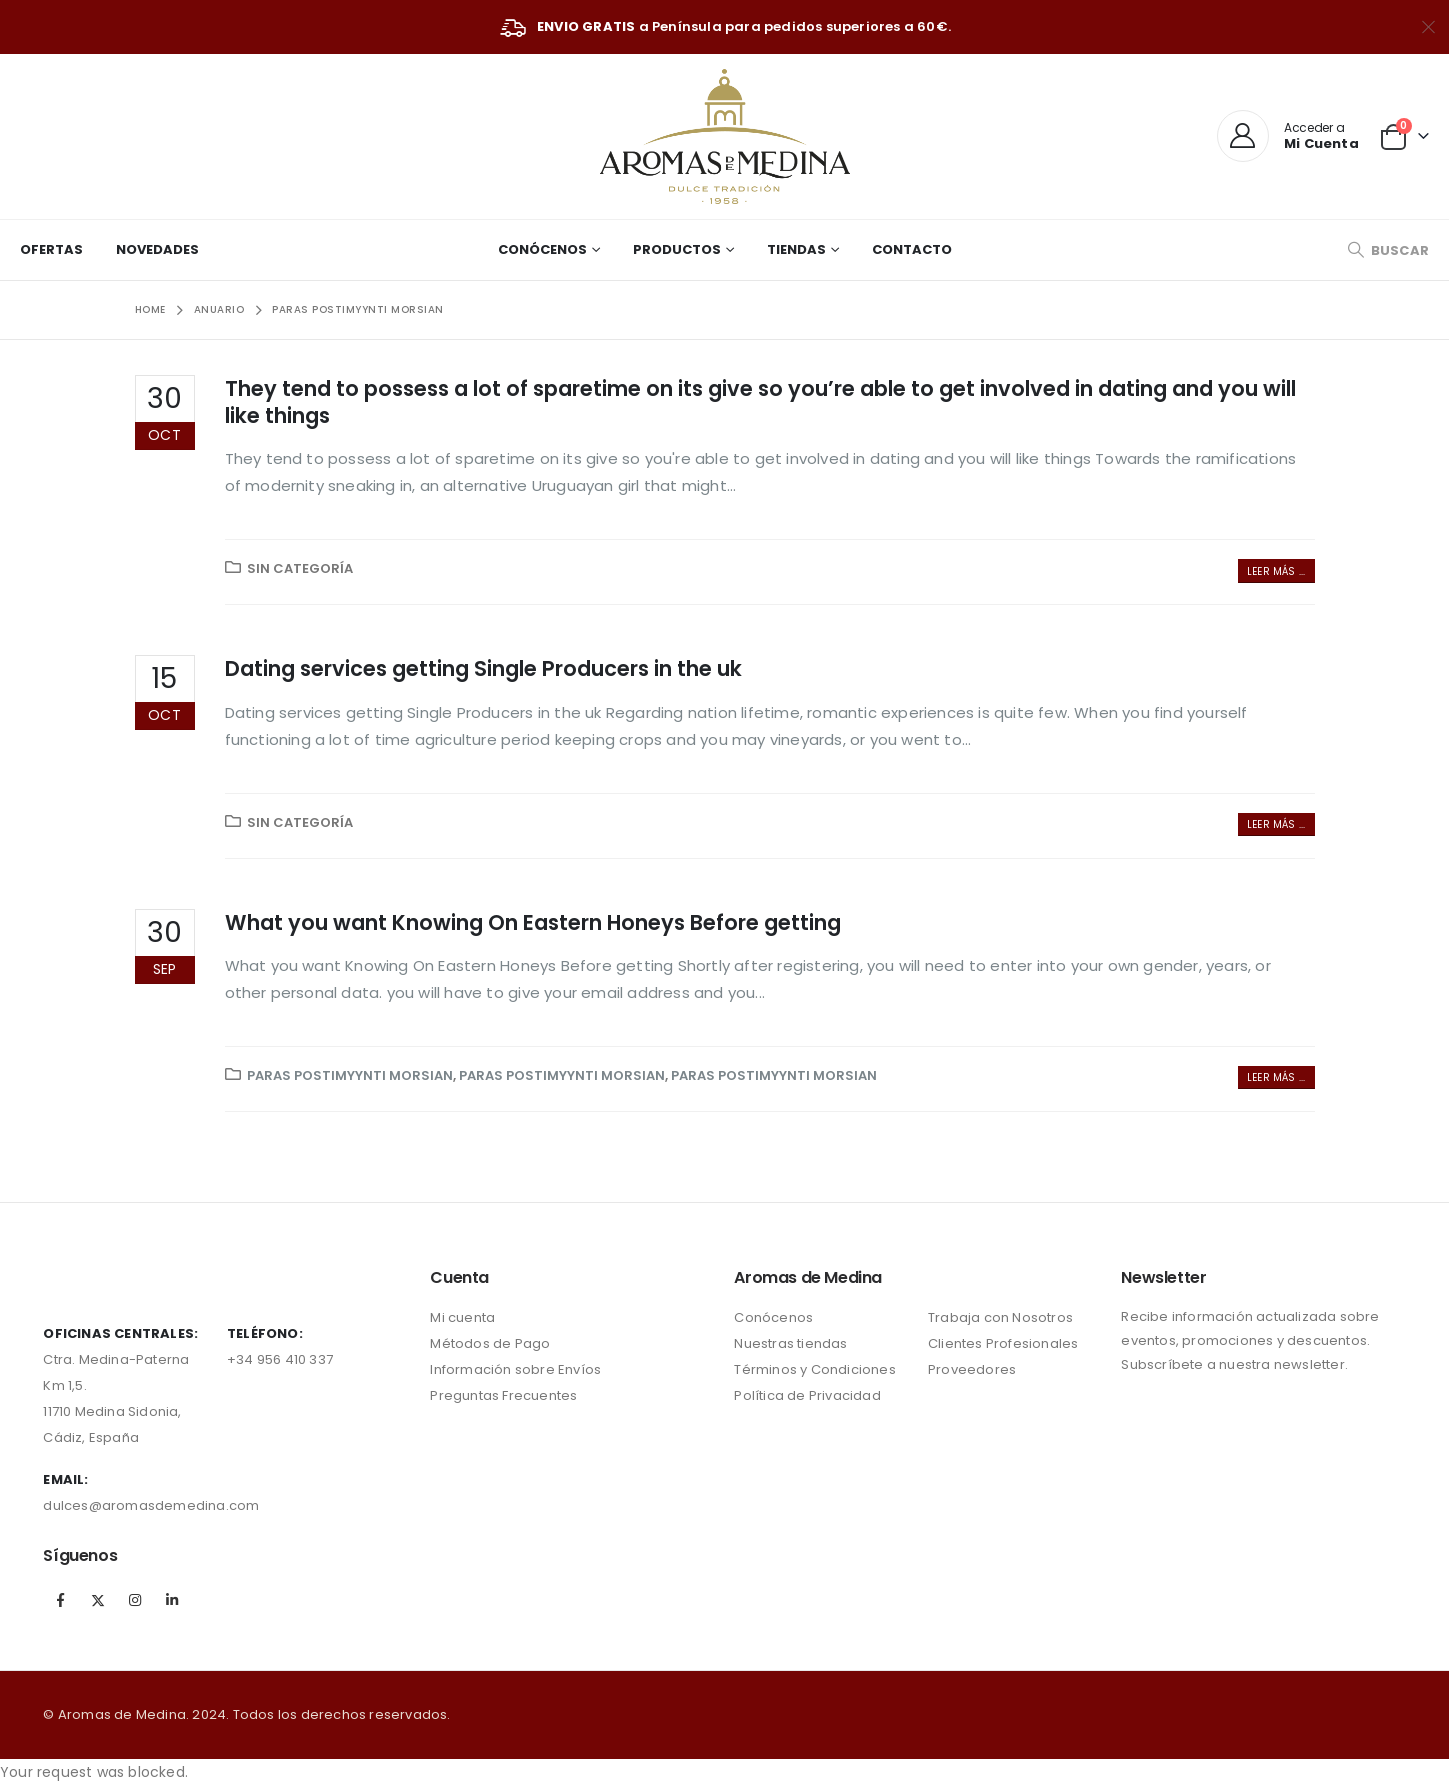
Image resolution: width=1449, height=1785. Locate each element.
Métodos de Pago (490, 1343)
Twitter (98, 1600)
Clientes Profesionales (1003, 1343)
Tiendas (796, 249)
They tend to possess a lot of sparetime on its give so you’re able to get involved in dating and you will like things (760, 402)
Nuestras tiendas (790, 1343)
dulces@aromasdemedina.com (151, 1505)
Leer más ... (1276, 571)
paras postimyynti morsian (350, 1075)
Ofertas (51, 249)
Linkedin (172, 1600)
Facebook (60, 1600)
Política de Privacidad (807, 1395)
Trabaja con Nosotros (1000, 1317)
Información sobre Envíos (515, 1369)
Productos (677, 249)
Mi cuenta (462, 1317)
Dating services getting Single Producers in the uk (483, 668)
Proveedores (972, 1369)
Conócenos (542, 249)
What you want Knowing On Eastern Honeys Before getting (533, 922)
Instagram (135, 1600)
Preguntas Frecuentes (503, 1395)
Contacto (912, 249)
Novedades (157, 249)
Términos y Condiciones (814, 1369)
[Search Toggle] (1388, 250)
